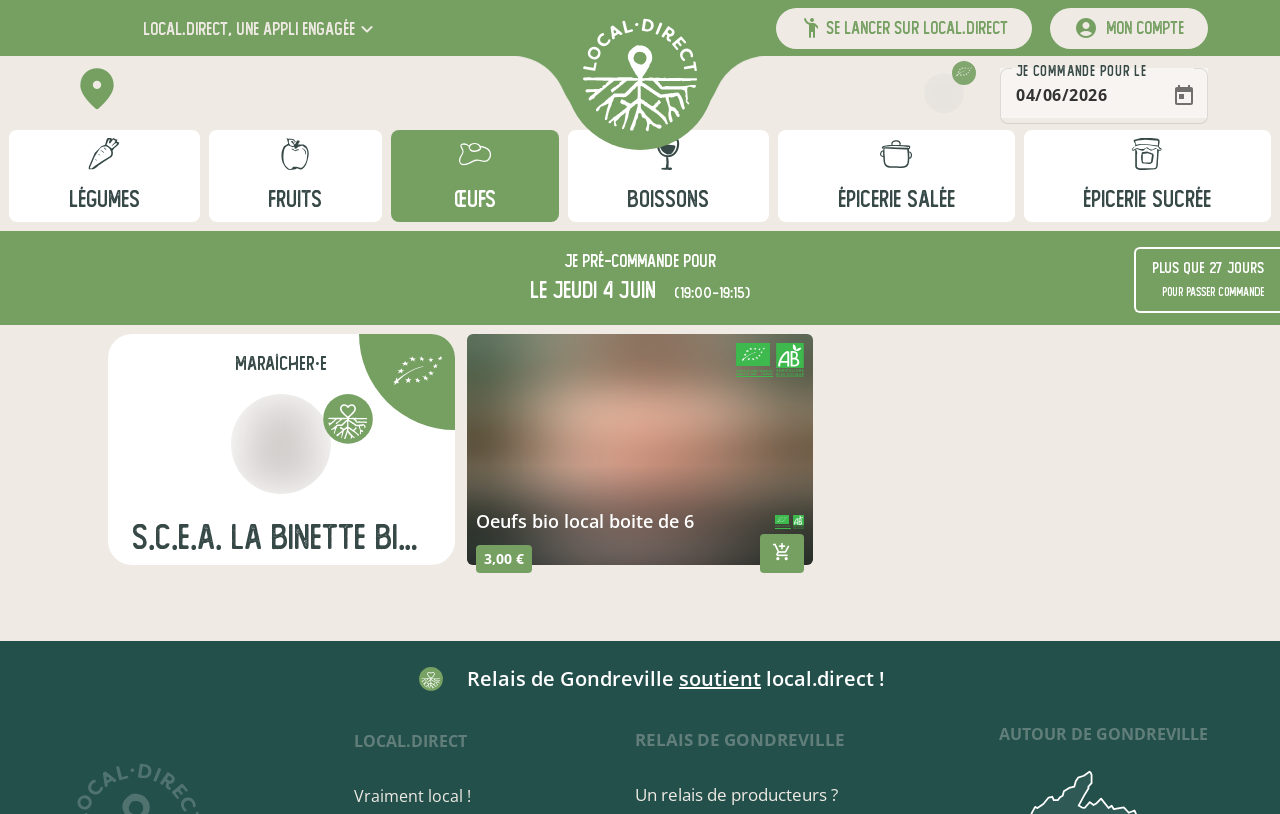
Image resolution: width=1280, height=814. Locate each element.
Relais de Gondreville (740, 739)
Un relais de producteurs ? (736, 794)
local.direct (410, 741)
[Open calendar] (1184, 96)
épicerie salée (896, 199)
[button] (260, 28)
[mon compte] (1129, 28)
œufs (475, 199)
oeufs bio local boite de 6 (585, 521)
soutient (720, 678)
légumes (104, 199)
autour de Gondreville (1103, 734)
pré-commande (630, 261)
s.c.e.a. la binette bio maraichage (281, 537)
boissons (668, 199)
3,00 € (504, 558)
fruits (295, 199)
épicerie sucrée (1147, 199)
